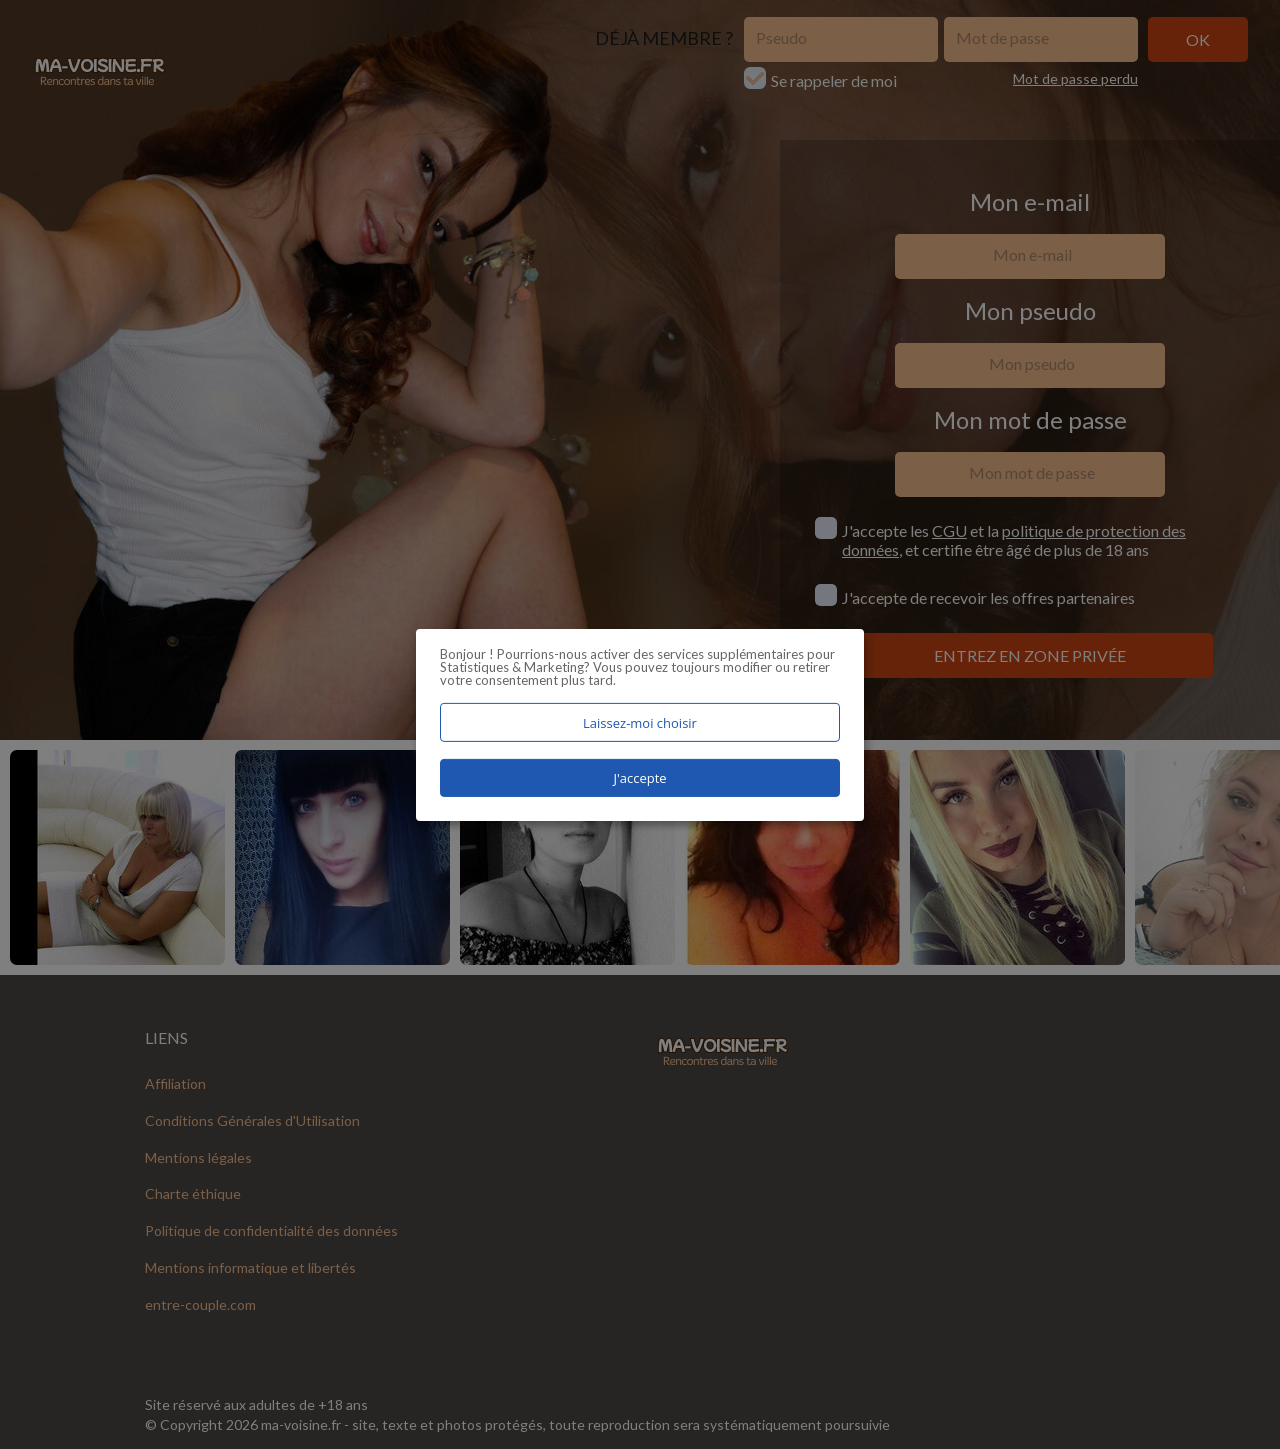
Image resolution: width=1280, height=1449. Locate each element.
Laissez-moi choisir (640, 722)
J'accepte (639, 778)
